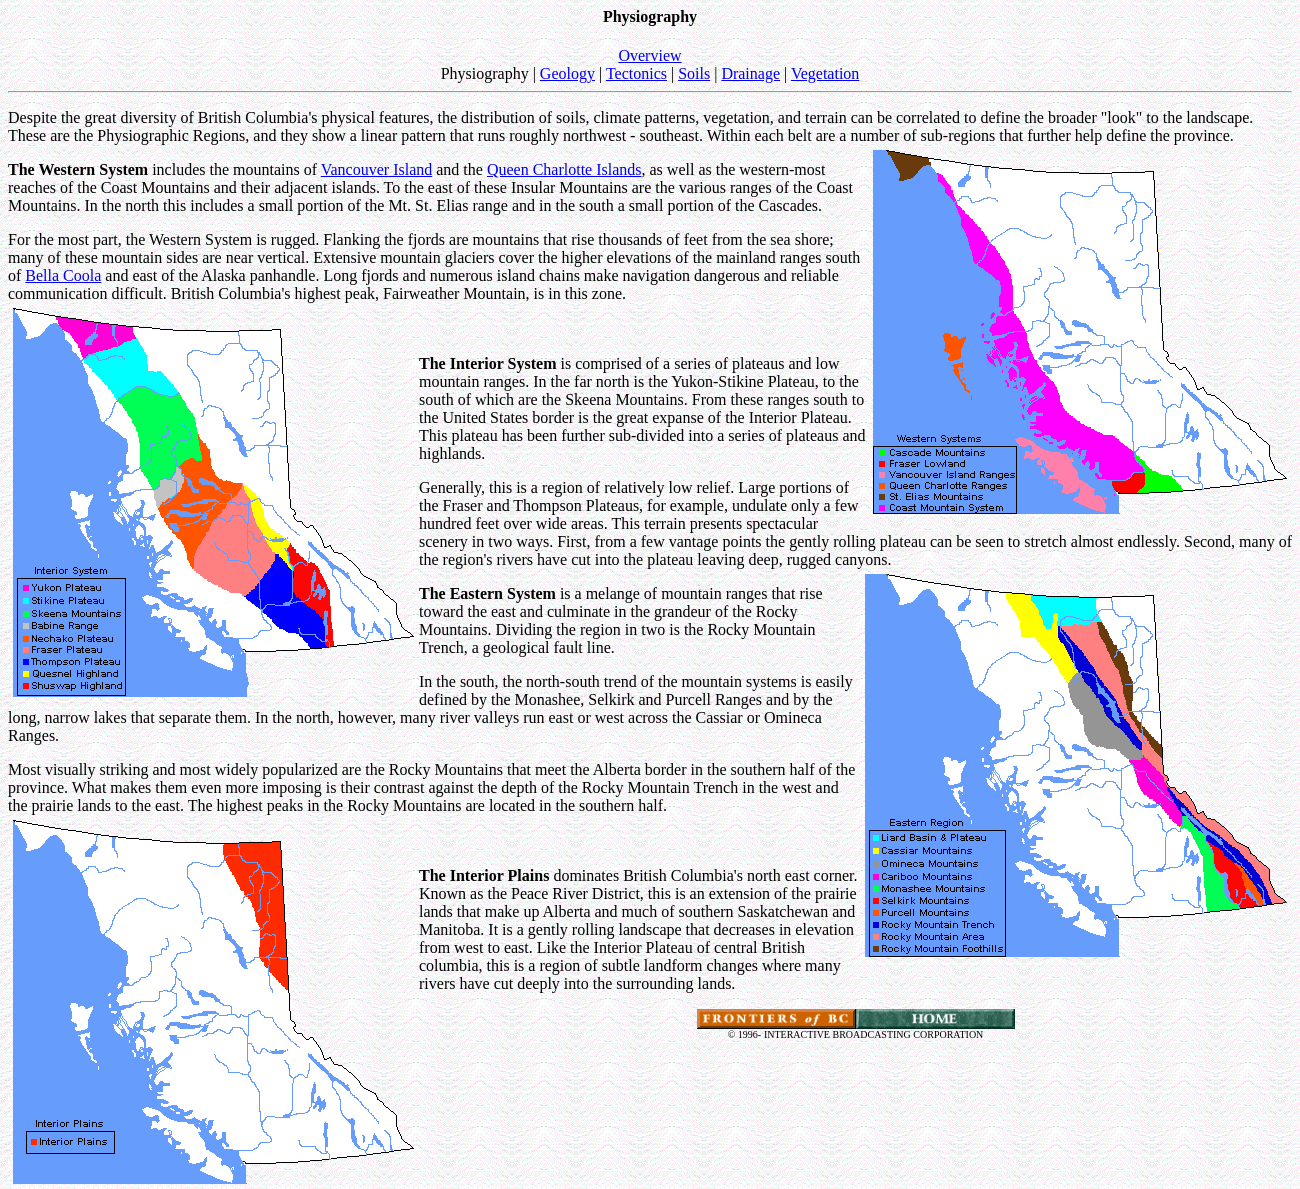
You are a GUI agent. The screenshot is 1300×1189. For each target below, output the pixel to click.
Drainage (750, 73)
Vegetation (825, 73)
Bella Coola (63, 275)
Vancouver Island (377, 169)
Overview (649, 55)
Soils (694, 73)
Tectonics (636, 73)
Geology (567, 73)
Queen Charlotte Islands (564, 169)
